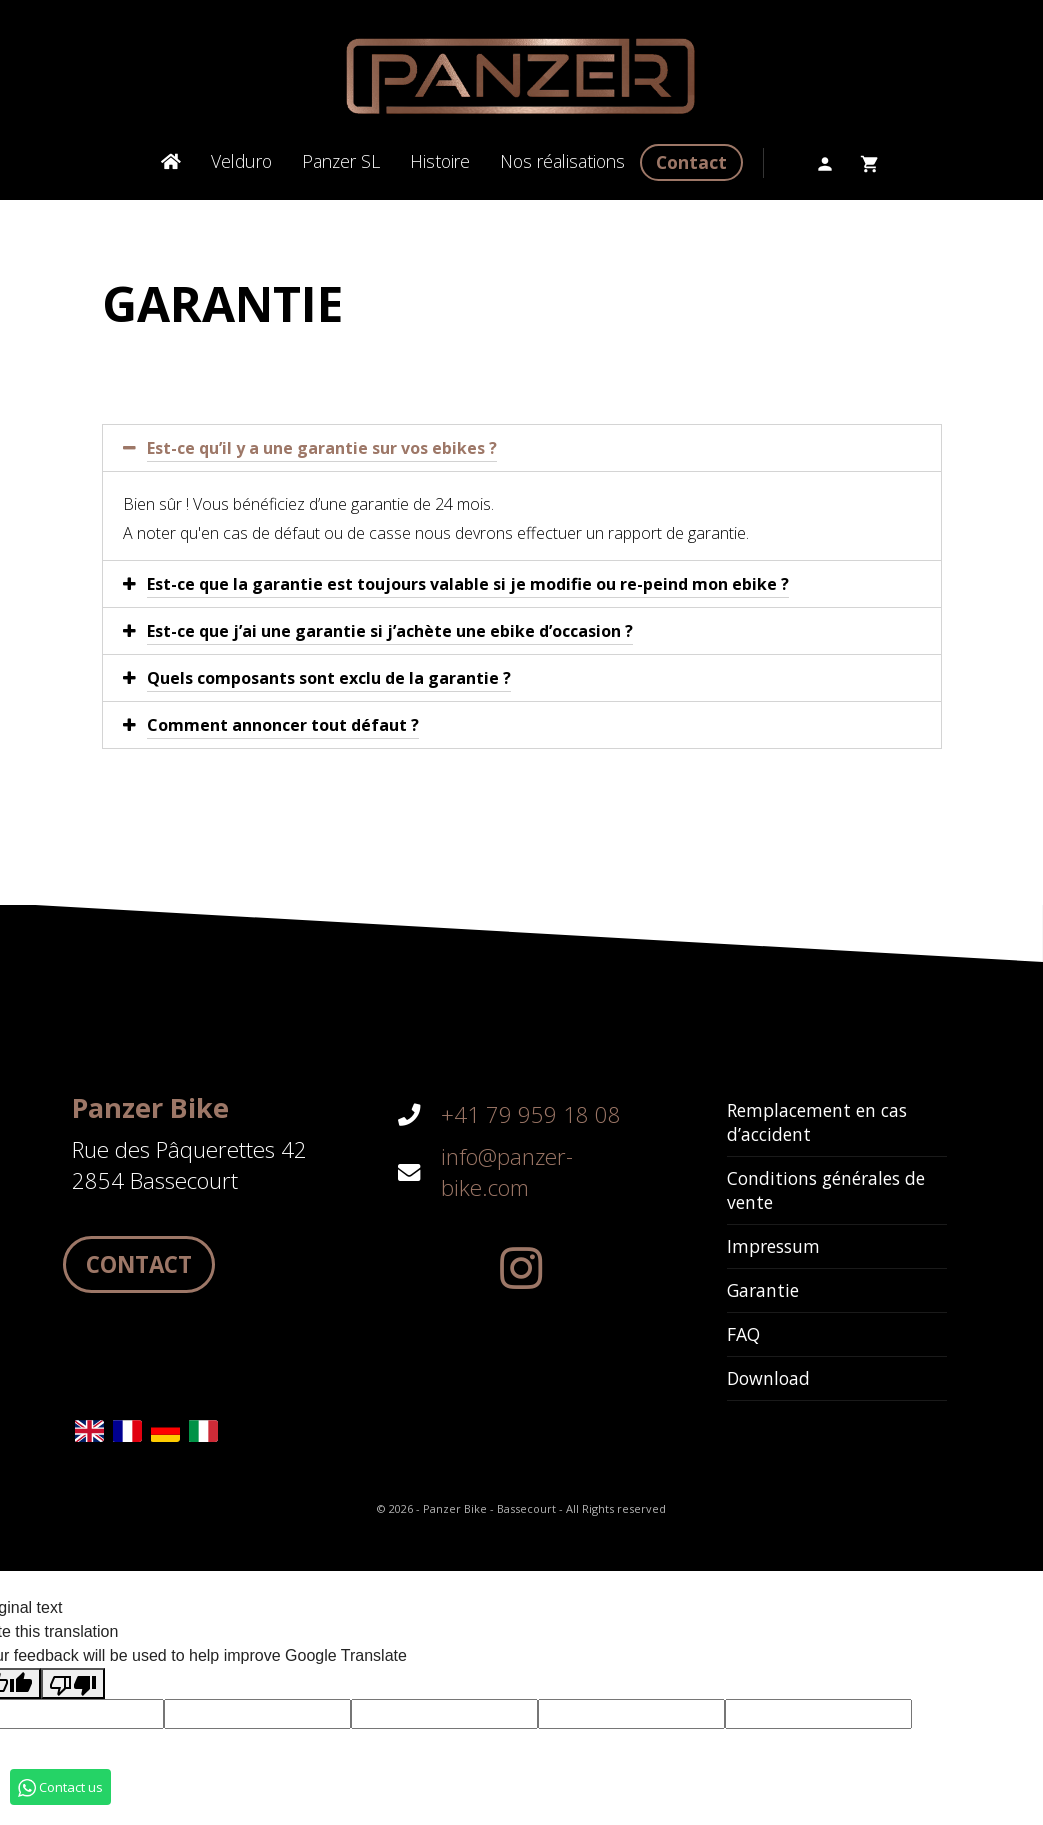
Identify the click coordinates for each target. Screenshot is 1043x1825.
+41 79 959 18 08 (531, 1114)
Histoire (440, 161)
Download (768, 1378)
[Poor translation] (73, 1684)
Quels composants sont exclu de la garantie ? (329, 678)
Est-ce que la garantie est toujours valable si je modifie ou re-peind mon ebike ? (468, 584)
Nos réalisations (562, 161)
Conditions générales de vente (826, 1190)
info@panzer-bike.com (507, 1172)
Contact (691, 162)
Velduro (241, 161)
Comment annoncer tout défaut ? (283, 725)
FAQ (743, 1334)
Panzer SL (341, 161)
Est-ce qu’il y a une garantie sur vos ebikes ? (322, 448)
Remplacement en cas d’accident (817, 1122)
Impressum (773, 1246)
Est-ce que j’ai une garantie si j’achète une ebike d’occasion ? (390, 631)
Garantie (763, 1290)
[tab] (522, 448)
